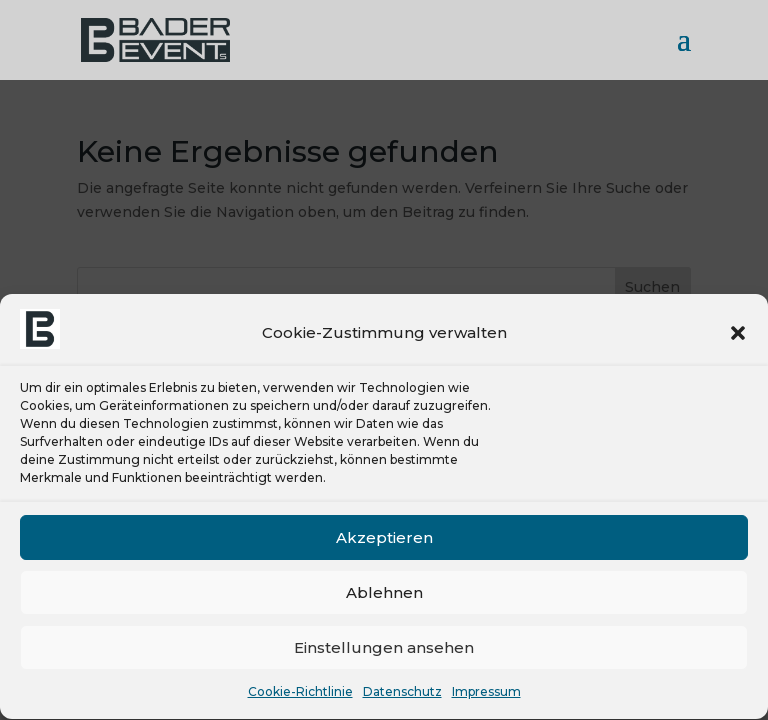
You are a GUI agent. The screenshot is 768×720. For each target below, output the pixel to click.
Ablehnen (384, 594)
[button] (738, 335)
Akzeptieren (384, 539)
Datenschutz (402, 694)
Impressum (486, 694)
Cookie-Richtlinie (300, 694)
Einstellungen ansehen (384, 649)
